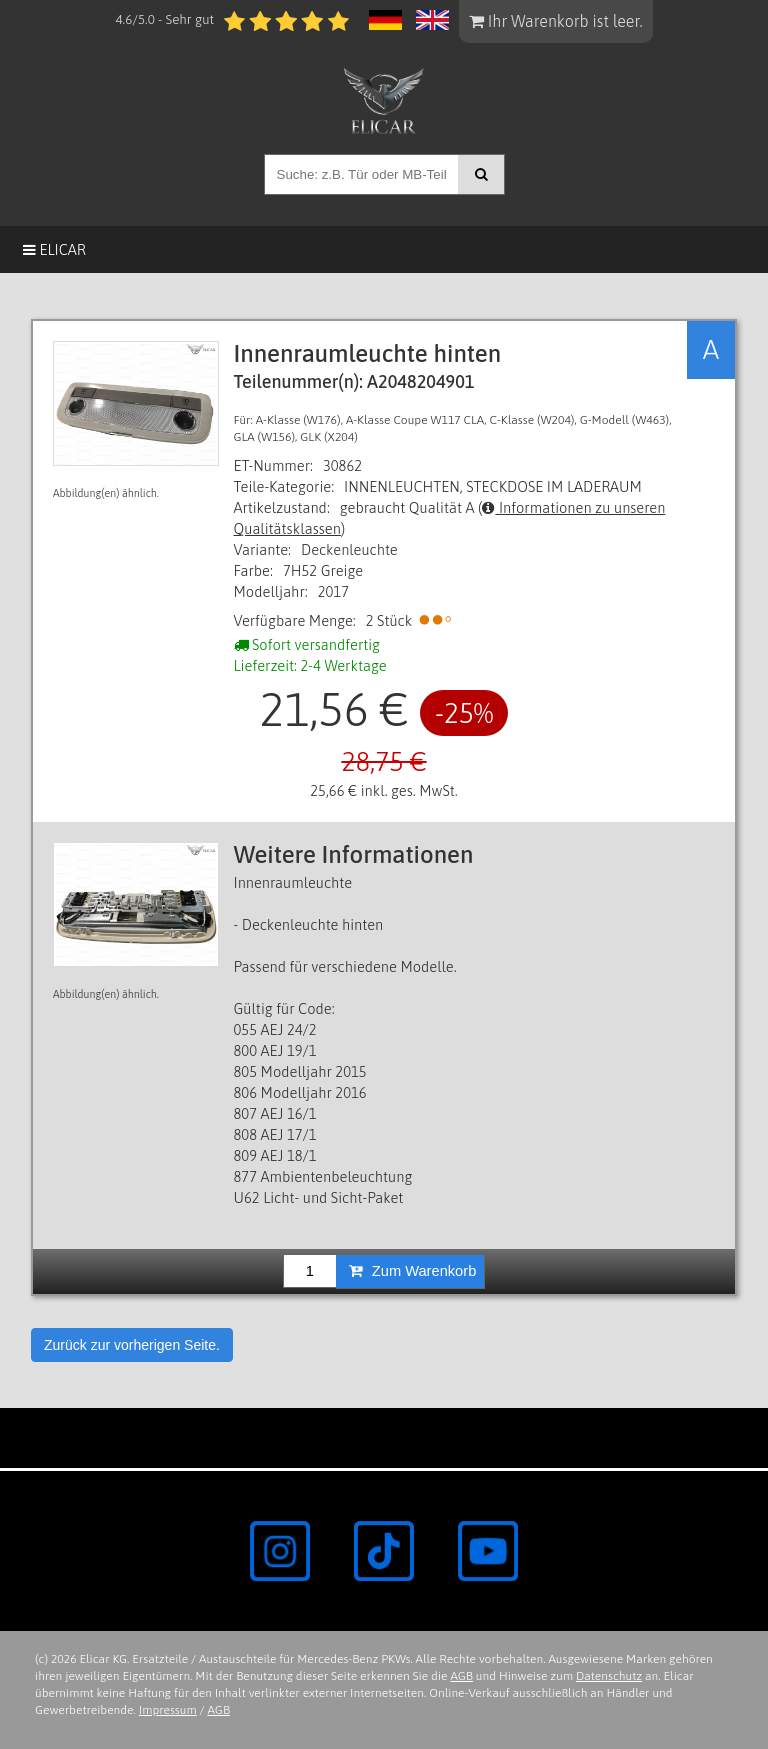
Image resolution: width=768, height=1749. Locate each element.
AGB (461, 1676)
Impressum (168, 1710)
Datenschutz (609, 1676)
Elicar (54, 249)
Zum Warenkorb (413, 1271)
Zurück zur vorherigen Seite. (132, 1345)
